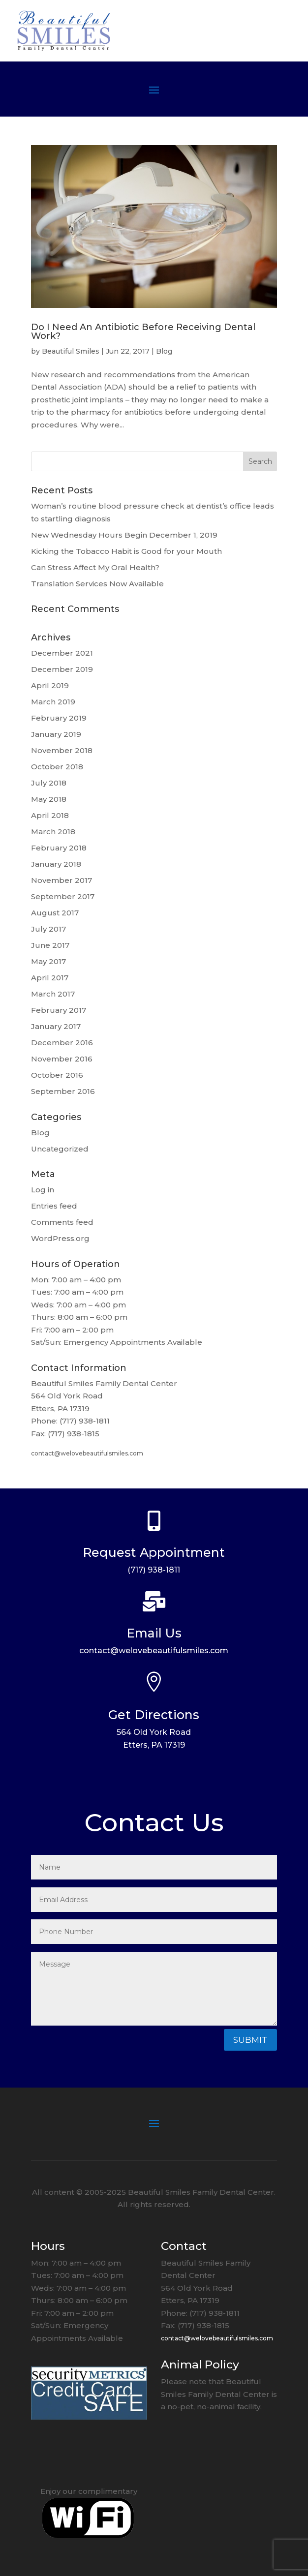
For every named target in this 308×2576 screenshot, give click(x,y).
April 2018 (50, 815)
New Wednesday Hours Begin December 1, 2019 (124, 535)
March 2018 (53, 831)
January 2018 (56, 864)
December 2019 (62, 669)
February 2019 (59, 718)
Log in (42, 1189)
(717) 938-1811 (153, 1570)
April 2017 (49, 977)
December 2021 (62, 653)
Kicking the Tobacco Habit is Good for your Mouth (126, 551)
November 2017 (61, 880)
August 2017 (55, 912)
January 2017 (56, 1026)
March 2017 (53, 994)
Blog (164, 351)
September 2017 (62, 896)
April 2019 (50, 685)
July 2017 (48, 929)
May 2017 (48, 961)
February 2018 (59, 847)
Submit (250, 2040)
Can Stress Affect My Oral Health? (95, 567)
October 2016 (57, 1075)
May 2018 (48, 799)
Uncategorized (60, 1148)
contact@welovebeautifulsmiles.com (87, 1453)
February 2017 (58, 1010)
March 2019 (53, 701)
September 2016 (63, 1091)
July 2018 (48, 783)
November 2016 (61, 1058)
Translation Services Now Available (97, 583)
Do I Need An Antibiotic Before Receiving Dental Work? (143, 331)
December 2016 (62, 1042)
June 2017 (50, 945)
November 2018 (61, 750)
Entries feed (54, 1206)
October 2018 (57, 766)
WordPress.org (60, 1238)
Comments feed (62, 1222)
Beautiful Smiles (70, 351)
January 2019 (56, 734)
